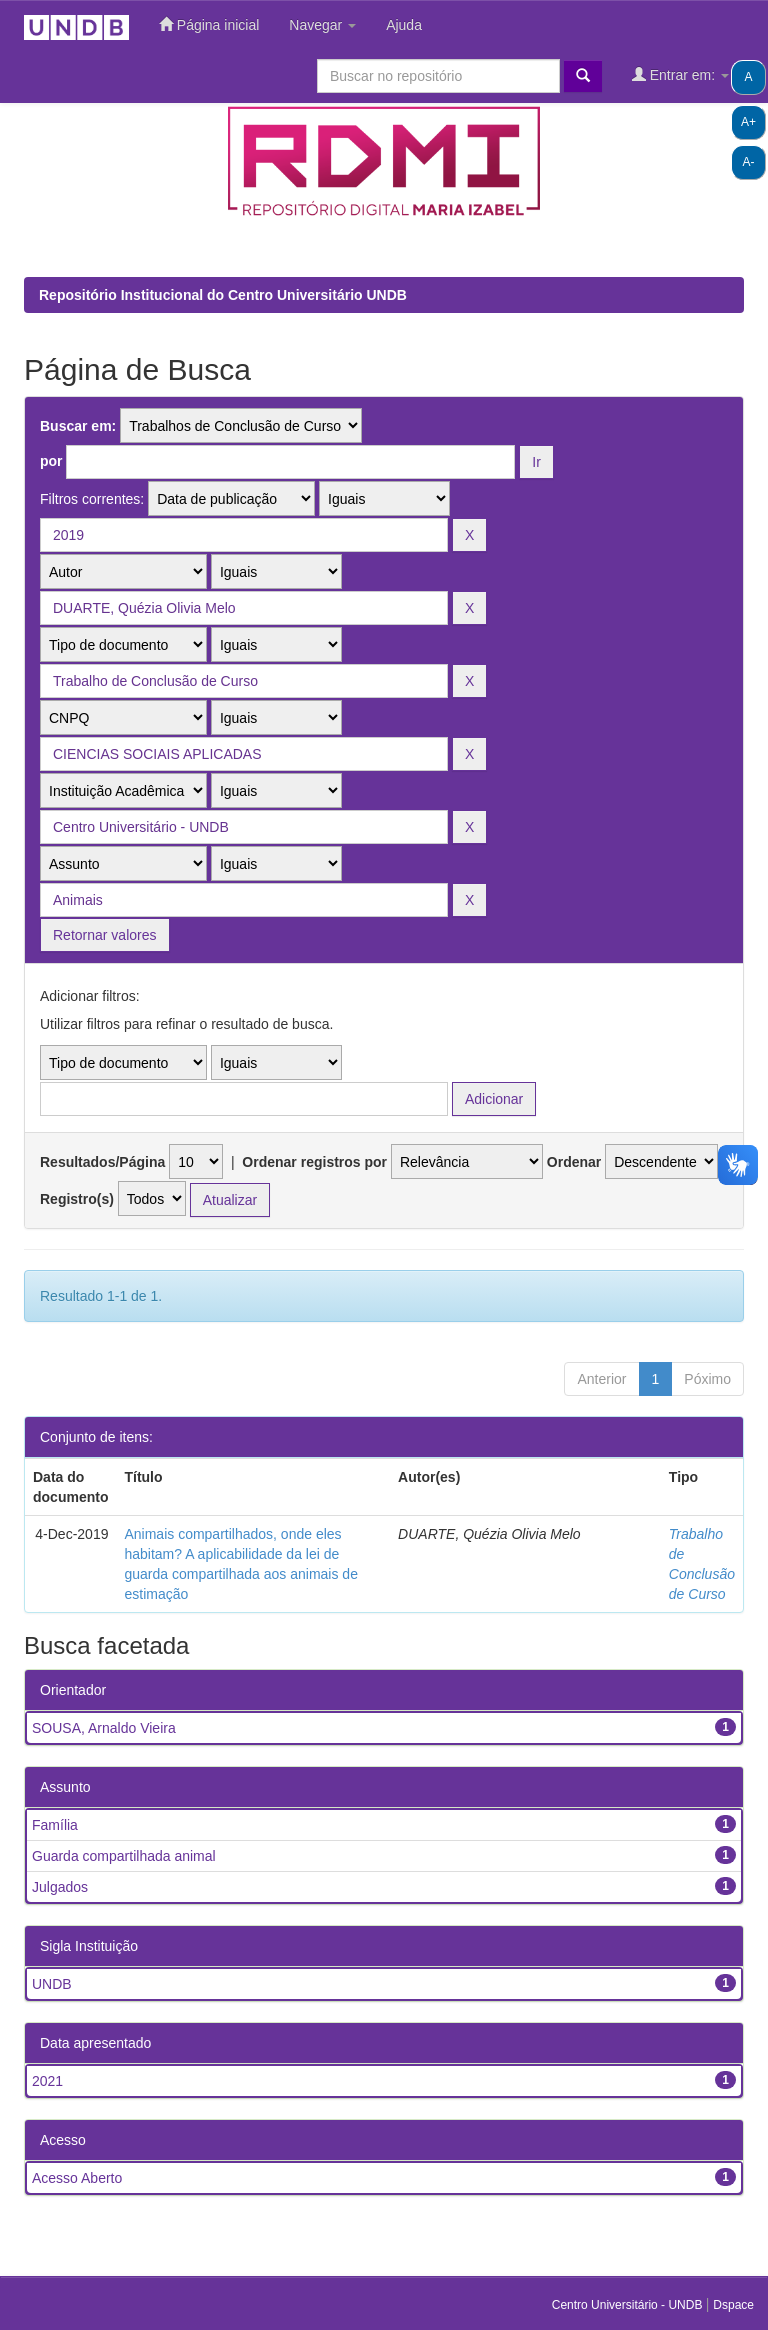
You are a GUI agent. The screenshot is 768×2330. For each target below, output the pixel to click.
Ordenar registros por (314, 1162)
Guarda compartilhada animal (124, 1856)
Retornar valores (105, 935)
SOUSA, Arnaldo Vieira (104, 1728)
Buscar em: (78, 426)
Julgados (60, 1887)
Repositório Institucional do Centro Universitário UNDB (223, 295)
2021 (47, 2081)
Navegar (322, 25)
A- (749, 162)
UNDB (52, 1984)
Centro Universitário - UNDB (629, 2305)
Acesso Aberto (77, 2178)
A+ (748, 122)
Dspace (733, 2305)
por (51, 461)
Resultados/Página (102, 1162)
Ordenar (574, 1162)
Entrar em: (680, 74)
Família (55, 1825)
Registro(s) (77, 1199)
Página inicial (209, 24)
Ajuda (404, 25)
